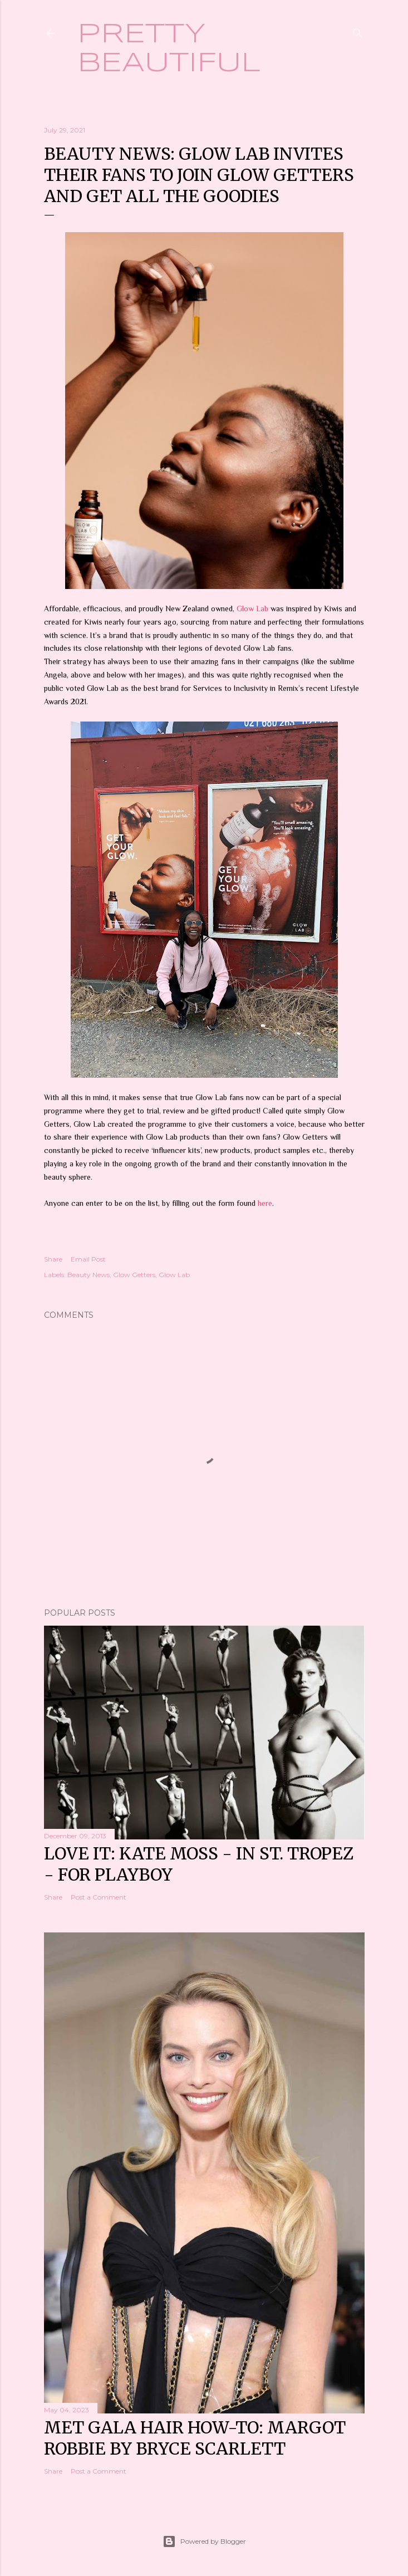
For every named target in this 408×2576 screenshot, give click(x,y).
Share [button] (53, 1259)
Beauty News (88, 1274)
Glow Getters (134, 1274)
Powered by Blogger (204, 2541)
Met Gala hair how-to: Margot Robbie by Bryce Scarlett (195, 2438)
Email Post (88, 1259)
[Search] (358, 31)
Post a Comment (98, 1897)
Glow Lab (254, 608)
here (265, 1203)
